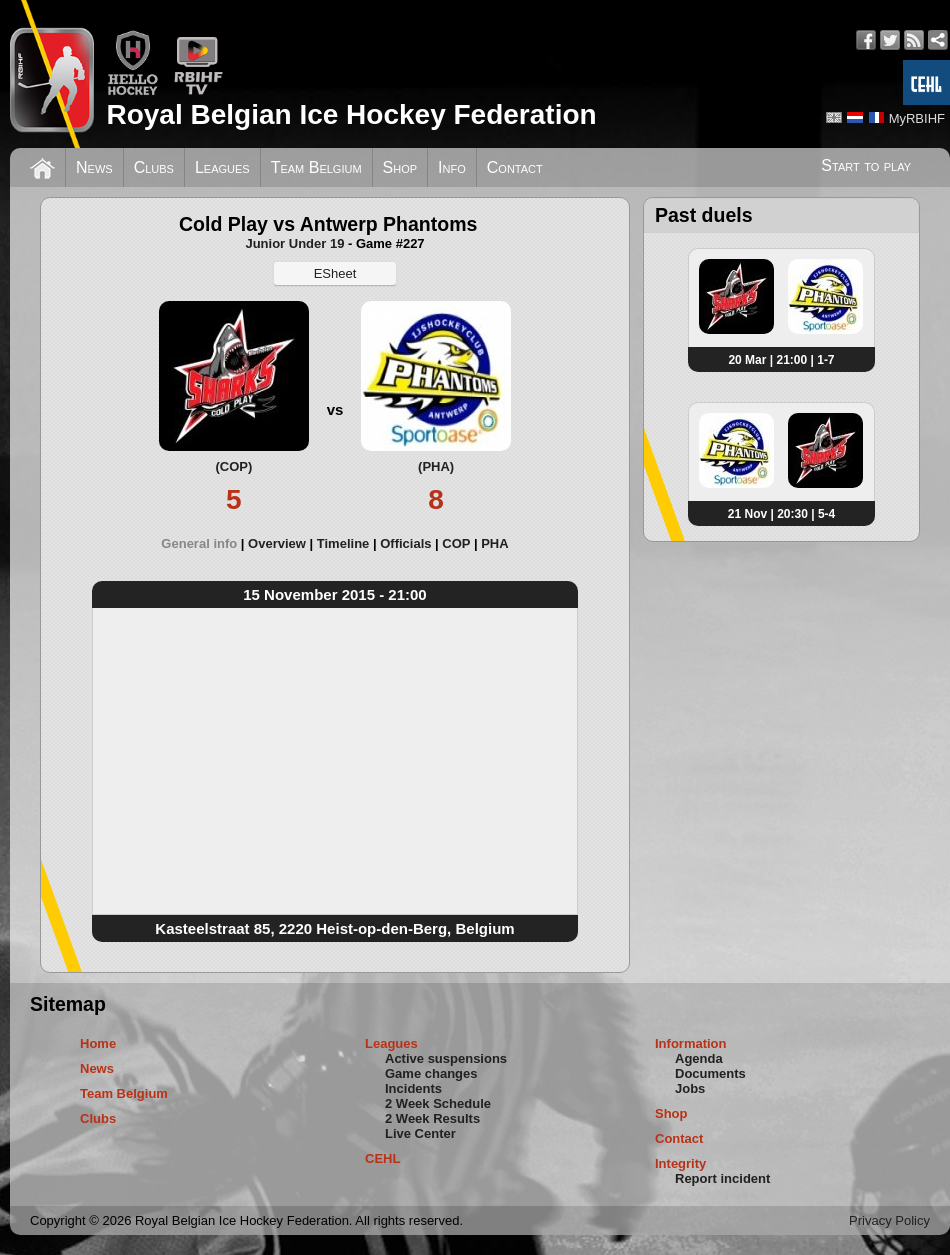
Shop (400, 167)
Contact (515, 167)
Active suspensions (446, 1058)
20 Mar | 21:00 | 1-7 (781, 360)
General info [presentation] (199, 543)
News (94, 167)
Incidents (413, 1088)
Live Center (420, 1133)
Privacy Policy (889, 1220)
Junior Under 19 (294, 243)
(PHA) (436, 466)
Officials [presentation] (405, 543)
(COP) (233, 466)
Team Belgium (316, 167)
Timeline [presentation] (343, 543)
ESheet (335, 273)
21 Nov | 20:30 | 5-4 (781, 514)
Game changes (431, 1073)
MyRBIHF (917, 118)
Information (691, 1043)
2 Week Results (432, 1118)
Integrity (680, 1163)
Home (98, 1043)
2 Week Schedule (438, 1103)
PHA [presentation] (494, 543)
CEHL (382, 1158)
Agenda (699, 1058)
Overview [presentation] (277, 543)
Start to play (866, 165)
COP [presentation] (456, 543)
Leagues (222, 167)
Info (452, 167)
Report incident (722, 1178)
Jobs (690, 1088)
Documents (710, 1073)
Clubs (154, 167)
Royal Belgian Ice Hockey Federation (351, 114)
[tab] (204, 543)
